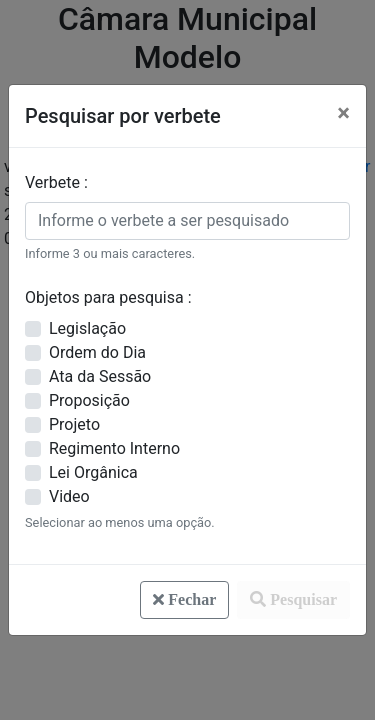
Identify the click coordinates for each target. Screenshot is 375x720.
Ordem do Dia (97, 352)
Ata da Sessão (100, 376)
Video (69, 496)
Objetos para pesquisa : (108, 297)
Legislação (87, 328)
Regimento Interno (114, 448)
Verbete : (56, 182)
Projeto (74, 424)
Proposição (89, 400)
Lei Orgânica (93, 472)
